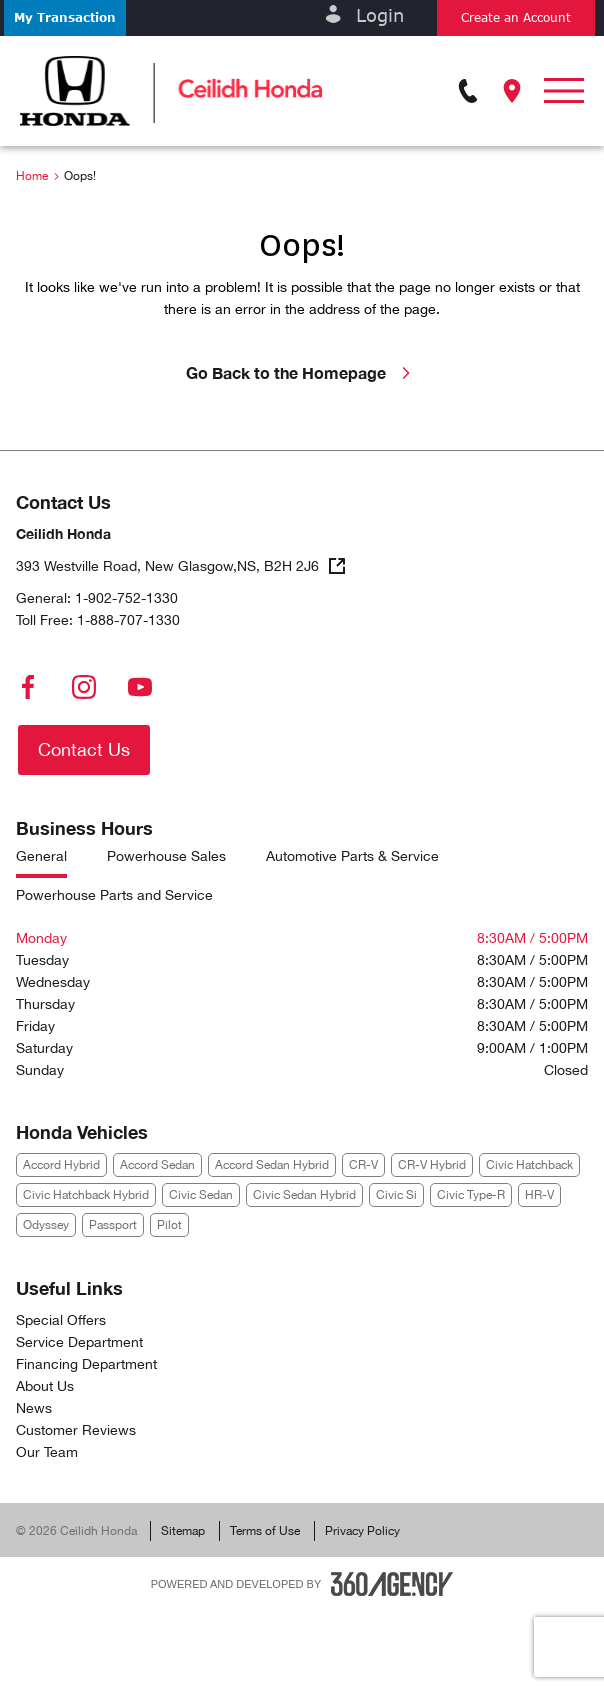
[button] (65, 18)
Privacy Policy (362, 1531)
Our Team (47, 1452)
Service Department (79, 1342)
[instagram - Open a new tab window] (84, 687)
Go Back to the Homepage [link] (302, 372)
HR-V (539, 1195)
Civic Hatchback (529, 1165)
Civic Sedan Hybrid (304, 1195)
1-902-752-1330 (126, 598)
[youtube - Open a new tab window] (140, 687)
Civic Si (396, 1195)
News (34, 1408)
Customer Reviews (76, 1430)
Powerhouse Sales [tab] (166, 856)
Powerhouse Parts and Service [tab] (114, 895)
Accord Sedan (157, 1165)
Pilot (169, 1225)
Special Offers (61, 1320)
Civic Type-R (471, 1195)
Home (32, 176)
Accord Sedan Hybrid (272, 1165)
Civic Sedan (201, 1195)
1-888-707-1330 (128, 620)
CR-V (363, 1165)
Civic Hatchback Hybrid (86, 1195)
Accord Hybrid (61, 1165)
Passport (113, 1225)
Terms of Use (265, 1531)
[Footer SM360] (392, 1584)
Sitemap (183, 1531)
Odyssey (46, 1225)
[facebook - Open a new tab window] (28, 687)
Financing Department (86, 1364)
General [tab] (41, 856)
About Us (45, 1386)
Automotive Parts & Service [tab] (352, 856)
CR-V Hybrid (432, 1165)
